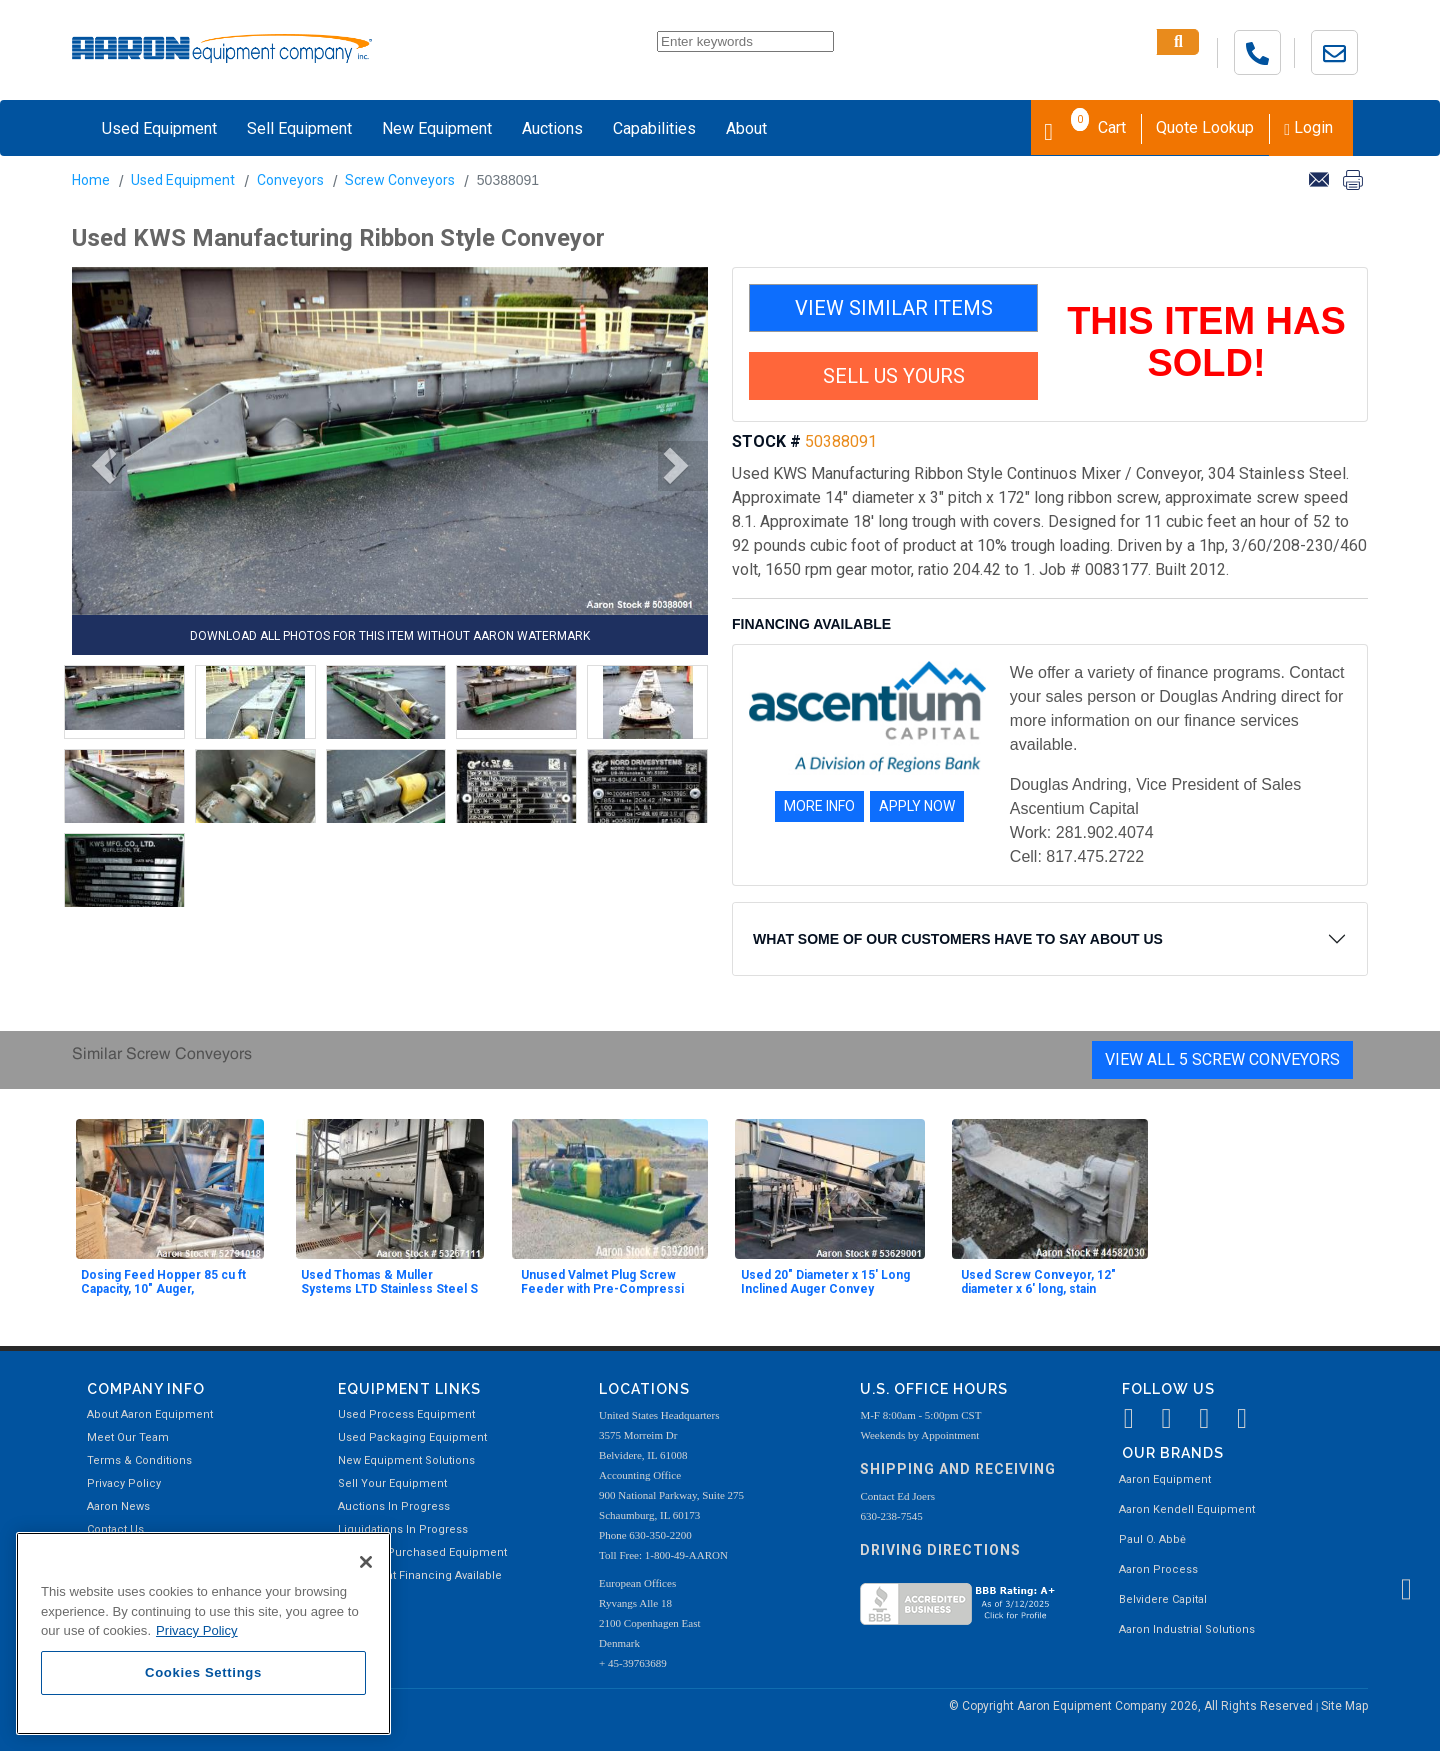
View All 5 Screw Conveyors (1222, 1059)
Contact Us (115, 1529)
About (746, 128)
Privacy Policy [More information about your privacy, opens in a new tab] (197, 1630)
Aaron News (118, 1506)
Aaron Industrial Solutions (1187, 1629)
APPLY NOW (917, 806)
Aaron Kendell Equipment (1187, 1509)
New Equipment (437, 128)
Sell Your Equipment (392, 1483)
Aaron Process (1158, 1569)
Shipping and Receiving (958, 1469)
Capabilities (654, 128)
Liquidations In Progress (403, 1529)
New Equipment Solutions (406, 1460)
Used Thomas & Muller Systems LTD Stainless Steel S (389, 1282)
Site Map (1344, 1706)
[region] (203, 1633)
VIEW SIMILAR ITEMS (894, 308)
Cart (1085, 126)
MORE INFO (819, 806)
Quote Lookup (1205, 127)
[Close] (366, 1562)
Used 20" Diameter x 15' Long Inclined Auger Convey (825, 1282)
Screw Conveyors (400, 180)
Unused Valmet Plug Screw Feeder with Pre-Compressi (602, 1282)
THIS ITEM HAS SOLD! (1206, 342)
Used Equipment (159, 128)
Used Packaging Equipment (412, 1437)
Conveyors (290, 180)
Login (1308, 127)
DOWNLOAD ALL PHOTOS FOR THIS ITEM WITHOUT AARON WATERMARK (390, 636)
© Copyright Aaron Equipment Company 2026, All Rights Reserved (1132, 1706)
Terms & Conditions (139, 1460)
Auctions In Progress (394, 1506)
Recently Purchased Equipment (422, 1552)
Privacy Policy (124, 1483)
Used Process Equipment (406, 1414)
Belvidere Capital (1163, 1599)
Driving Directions (940, 1550)
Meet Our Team (128, 1437)
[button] (97, 466)
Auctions (552, 128)
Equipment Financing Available (420, 1575)
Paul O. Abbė (1152, 1539)
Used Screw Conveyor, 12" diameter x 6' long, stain (1038, 1282)
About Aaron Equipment (150, 1414)
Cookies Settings (203, 1672)
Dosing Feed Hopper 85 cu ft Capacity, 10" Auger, (163, 1282)
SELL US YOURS (894, 376)
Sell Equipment (299, 128)
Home (91, 180)
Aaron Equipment (1165, 1479)
